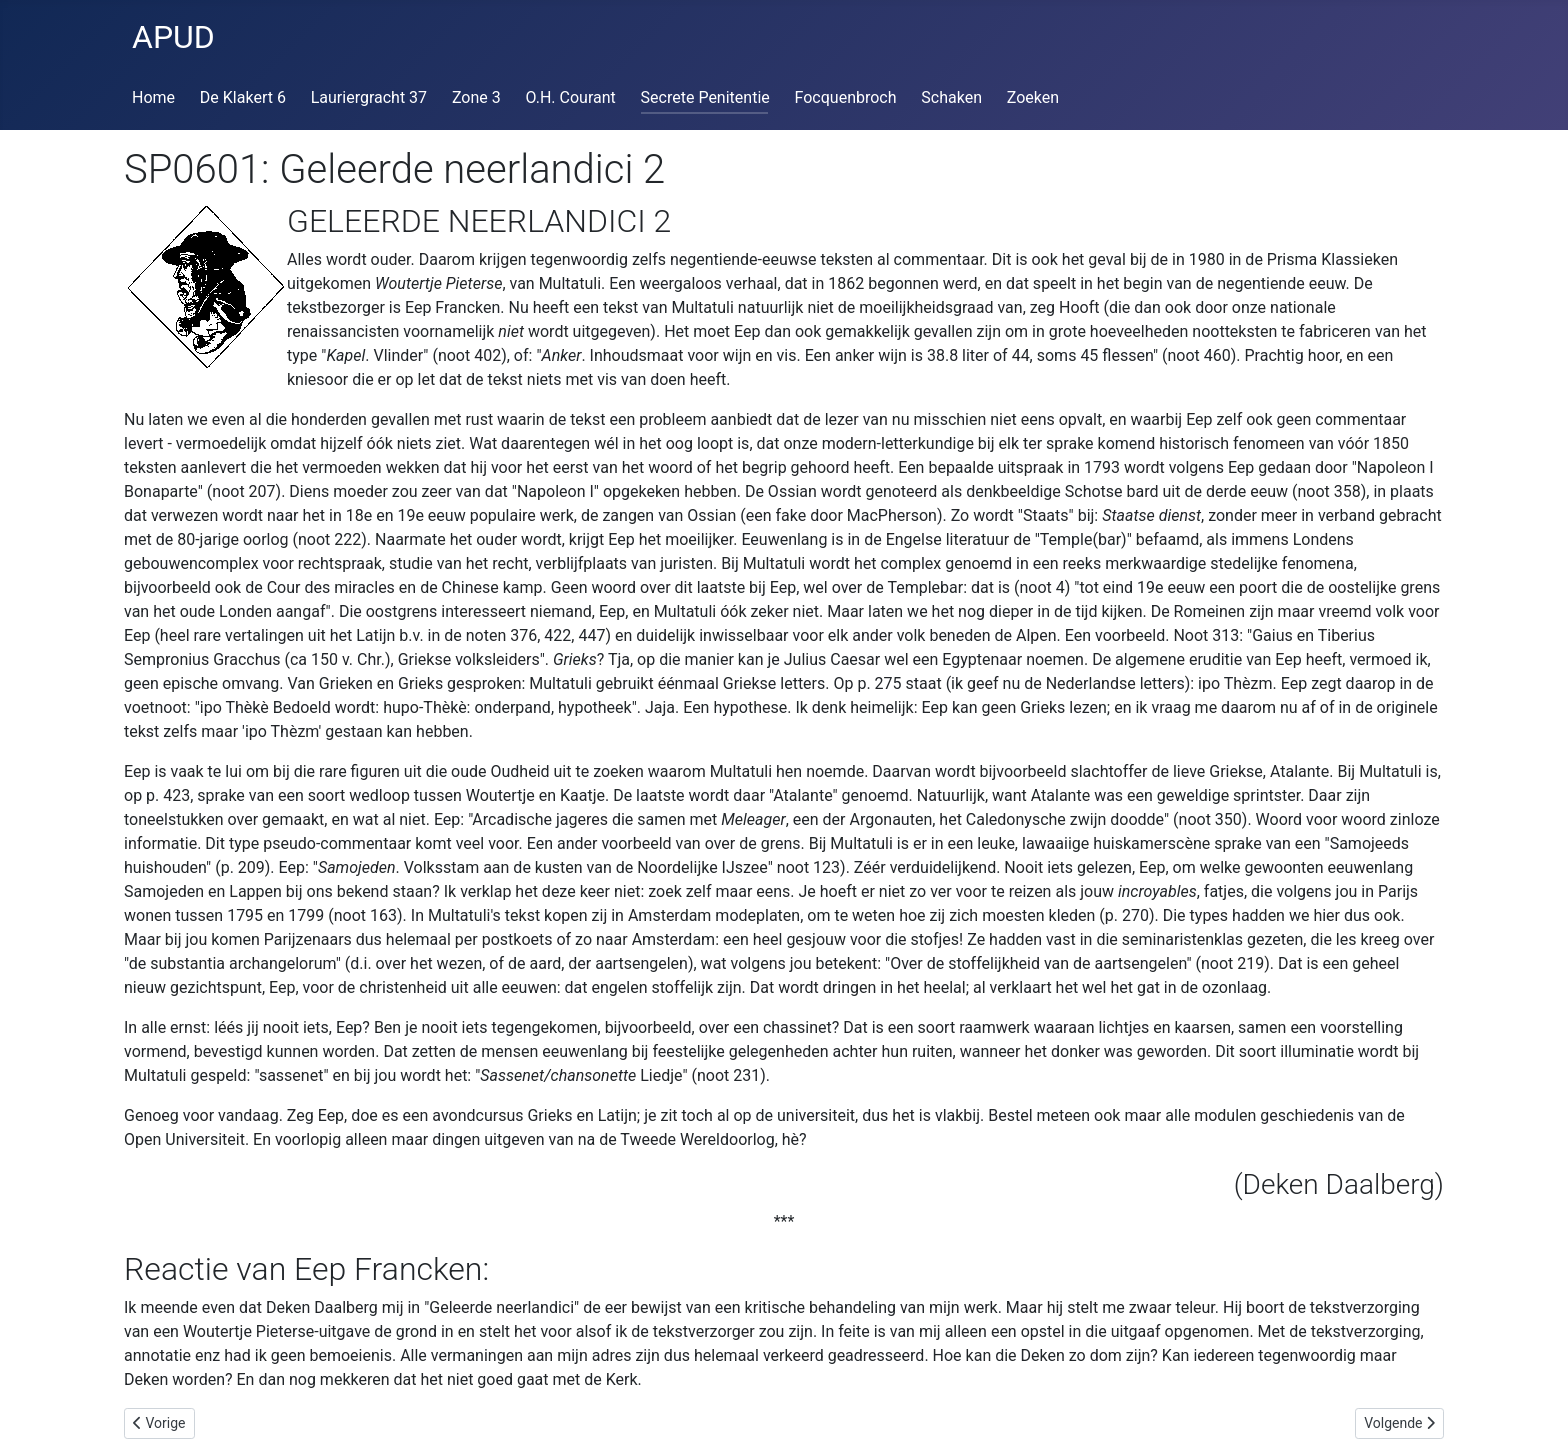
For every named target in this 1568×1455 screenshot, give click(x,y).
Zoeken (1033, 97)
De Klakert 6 (243, 97)
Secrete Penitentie (705, 97)
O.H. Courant (571, 97)
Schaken (951, 97)
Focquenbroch (846, 97)
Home (153, 97)
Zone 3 (476, 97)
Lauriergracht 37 (369, 97)
